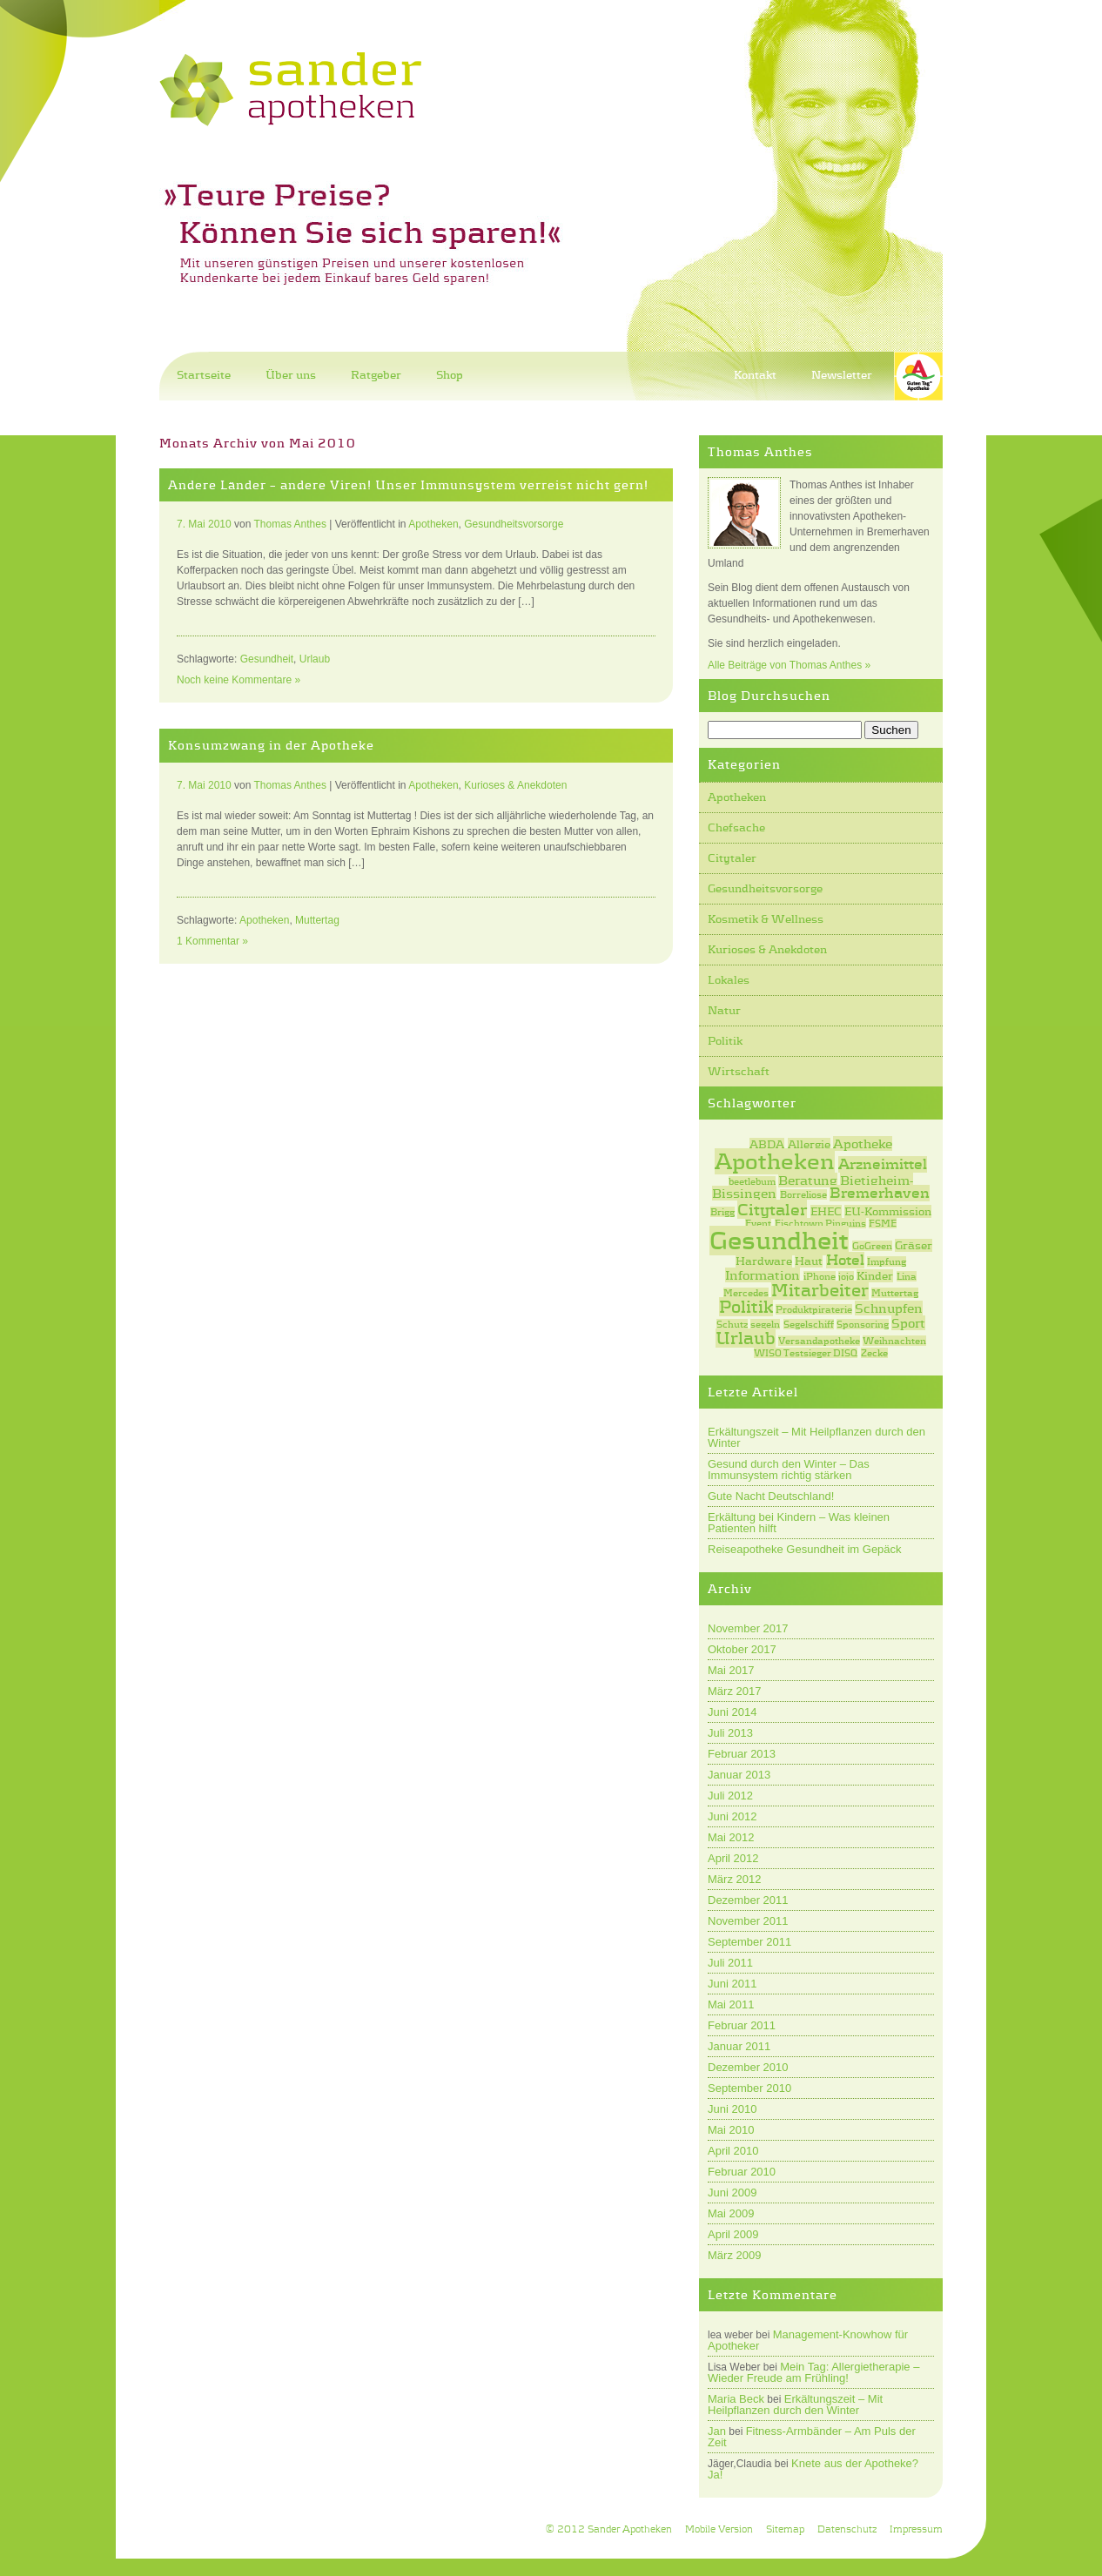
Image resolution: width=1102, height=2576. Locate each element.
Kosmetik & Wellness (765, 918)
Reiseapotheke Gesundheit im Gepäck (805, 1549)
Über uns (290, 374)
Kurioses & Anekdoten (767, 949)
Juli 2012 (730, 1795)
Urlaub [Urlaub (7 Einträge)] (746, 1338)
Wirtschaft (738, 1071)
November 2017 (748, 1628)
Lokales (728, 979)
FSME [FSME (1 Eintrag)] (883, 1223)
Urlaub (314, 659)
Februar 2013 (742, 1753)
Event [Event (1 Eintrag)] (758, 1223)
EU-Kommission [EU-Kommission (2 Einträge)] (887, 1211)
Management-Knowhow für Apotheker (808, 2340)
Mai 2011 (731, 2004)
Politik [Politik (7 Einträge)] (746, 1306)
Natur (724, 1010)
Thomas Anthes (290, 524)
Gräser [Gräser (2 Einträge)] (913, 1245)
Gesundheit (266, 659)
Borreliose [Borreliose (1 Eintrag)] (803, 1194)
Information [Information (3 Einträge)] (762, 1275)
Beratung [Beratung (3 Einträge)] (807, 1180)
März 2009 (734, 2255)
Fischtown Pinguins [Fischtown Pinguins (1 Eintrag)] (820, 1223)
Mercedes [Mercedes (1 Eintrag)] (746, 1293)
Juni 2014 (732, 1711)
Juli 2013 (730, 1732)
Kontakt (755, 374)
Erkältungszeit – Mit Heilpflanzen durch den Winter (816, 1437)
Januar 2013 (739, 1774)
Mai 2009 (731, 2213)
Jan (717, 2431)
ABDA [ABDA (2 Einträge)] (766, 1144)
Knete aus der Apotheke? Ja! (813, 2469)
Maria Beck (736, 2398)
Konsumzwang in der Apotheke (271, 745)
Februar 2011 (742, 2025)
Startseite (204, 374)
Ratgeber (376, 374)
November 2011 (748, 1920)
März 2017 (734, 1691)
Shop (449, 374)
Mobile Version (719, 2529)
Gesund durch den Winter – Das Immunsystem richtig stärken (789, 1469)
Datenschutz (847, 2529)
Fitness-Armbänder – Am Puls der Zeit (812, 2437)
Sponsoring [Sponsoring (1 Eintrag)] (863, 1324)
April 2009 (733, 2234)
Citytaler (732, 857)
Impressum (916, 2529)
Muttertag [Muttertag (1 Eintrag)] (894, 1293)
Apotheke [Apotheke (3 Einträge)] (862, 1143)
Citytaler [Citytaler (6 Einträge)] (772, 1209)
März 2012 (734, 1879)
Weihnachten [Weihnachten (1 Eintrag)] (894, 1340)
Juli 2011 (730, 1962)
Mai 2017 (731, 1670)
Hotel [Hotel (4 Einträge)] (845, 1260)
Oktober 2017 (742, 1649)
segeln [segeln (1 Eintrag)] (765, 1324)
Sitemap (785, 2529)
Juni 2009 (732, 2192)
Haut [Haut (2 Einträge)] (809, 1261)
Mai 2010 (731, 2129)
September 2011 (749, 1941)
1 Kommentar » (212, 941)
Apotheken (737, 797)
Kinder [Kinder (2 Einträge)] (875, 1275)
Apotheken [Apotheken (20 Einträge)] (775, 1161)
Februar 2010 (742, 2171)
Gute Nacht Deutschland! (771, 1496)
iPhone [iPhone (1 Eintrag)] (819, 1276)
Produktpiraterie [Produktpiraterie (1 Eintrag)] (814, 1309)
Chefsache (736, 827)
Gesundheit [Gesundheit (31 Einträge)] (779, 1240)
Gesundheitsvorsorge (765, 888)
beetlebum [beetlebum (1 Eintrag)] (752, 1181)
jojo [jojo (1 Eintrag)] (846, 1276)
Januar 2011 (739, 2046)
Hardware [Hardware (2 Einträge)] (764, 1261)
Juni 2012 (732, 1816)
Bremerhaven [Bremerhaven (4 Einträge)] (880, 1193)
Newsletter (841, 374)
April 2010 (733, 2150)
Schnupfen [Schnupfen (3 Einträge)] (889, 1308)
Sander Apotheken (630, 2529)
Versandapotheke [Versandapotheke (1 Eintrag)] (819, 1340)
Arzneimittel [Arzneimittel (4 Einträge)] (882, 1164)
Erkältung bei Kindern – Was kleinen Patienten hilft (799, 1522)
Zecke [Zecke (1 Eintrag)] (874, 1353)
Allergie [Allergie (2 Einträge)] (809, 1144)
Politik (725, 1040)
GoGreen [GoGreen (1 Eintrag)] (872, 1246)
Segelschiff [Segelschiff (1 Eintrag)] (808, 1324)
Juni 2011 (732, 1983)
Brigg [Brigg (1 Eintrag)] (722, 1212)
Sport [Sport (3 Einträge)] (908, 1322)
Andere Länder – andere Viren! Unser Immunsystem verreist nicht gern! (408, 485)
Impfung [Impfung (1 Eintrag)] (886, 1261)
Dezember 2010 (748, 2067)
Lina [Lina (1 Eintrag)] (907, 1276)
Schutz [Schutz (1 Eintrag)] (732, 1324)
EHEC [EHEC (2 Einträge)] (826, 1211)
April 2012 (733, 1858)
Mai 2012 (731, 1837)
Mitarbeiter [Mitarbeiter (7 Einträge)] (820, 1290)
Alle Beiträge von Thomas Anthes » (789, 665)
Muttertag (317, 920)
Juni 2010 (732, 2108)
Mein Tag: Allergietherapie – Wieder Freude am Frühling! (813, 2372)
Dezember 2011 (748, 1900)
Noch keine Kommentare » (238, 680)
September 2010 (749, 2088)
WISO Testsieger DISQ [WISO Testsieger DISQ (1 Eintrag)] (805, 1353)
